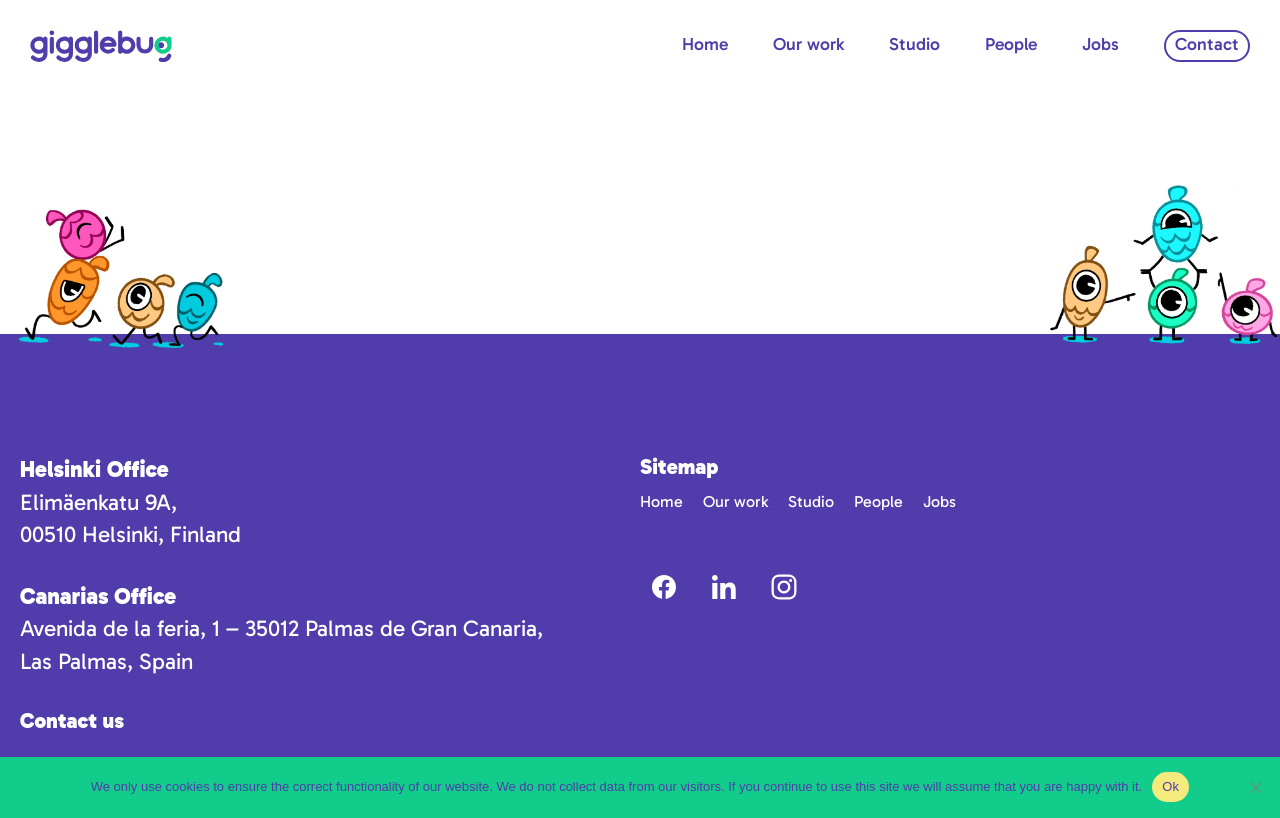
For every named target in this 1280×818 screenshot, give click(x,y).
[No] (1255, 787)
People (1011, 44)
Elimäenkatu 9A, (98, 502)
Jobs (1100, 44)
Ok (1170, 786)
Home (705, 44)
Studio (914, 44)
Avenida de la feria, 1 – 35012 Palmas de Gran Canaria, (281, 628)
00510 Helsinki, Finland (130, 534)
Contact (1207, 44)
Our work (808, 44)
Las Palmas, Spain (106, 661)
